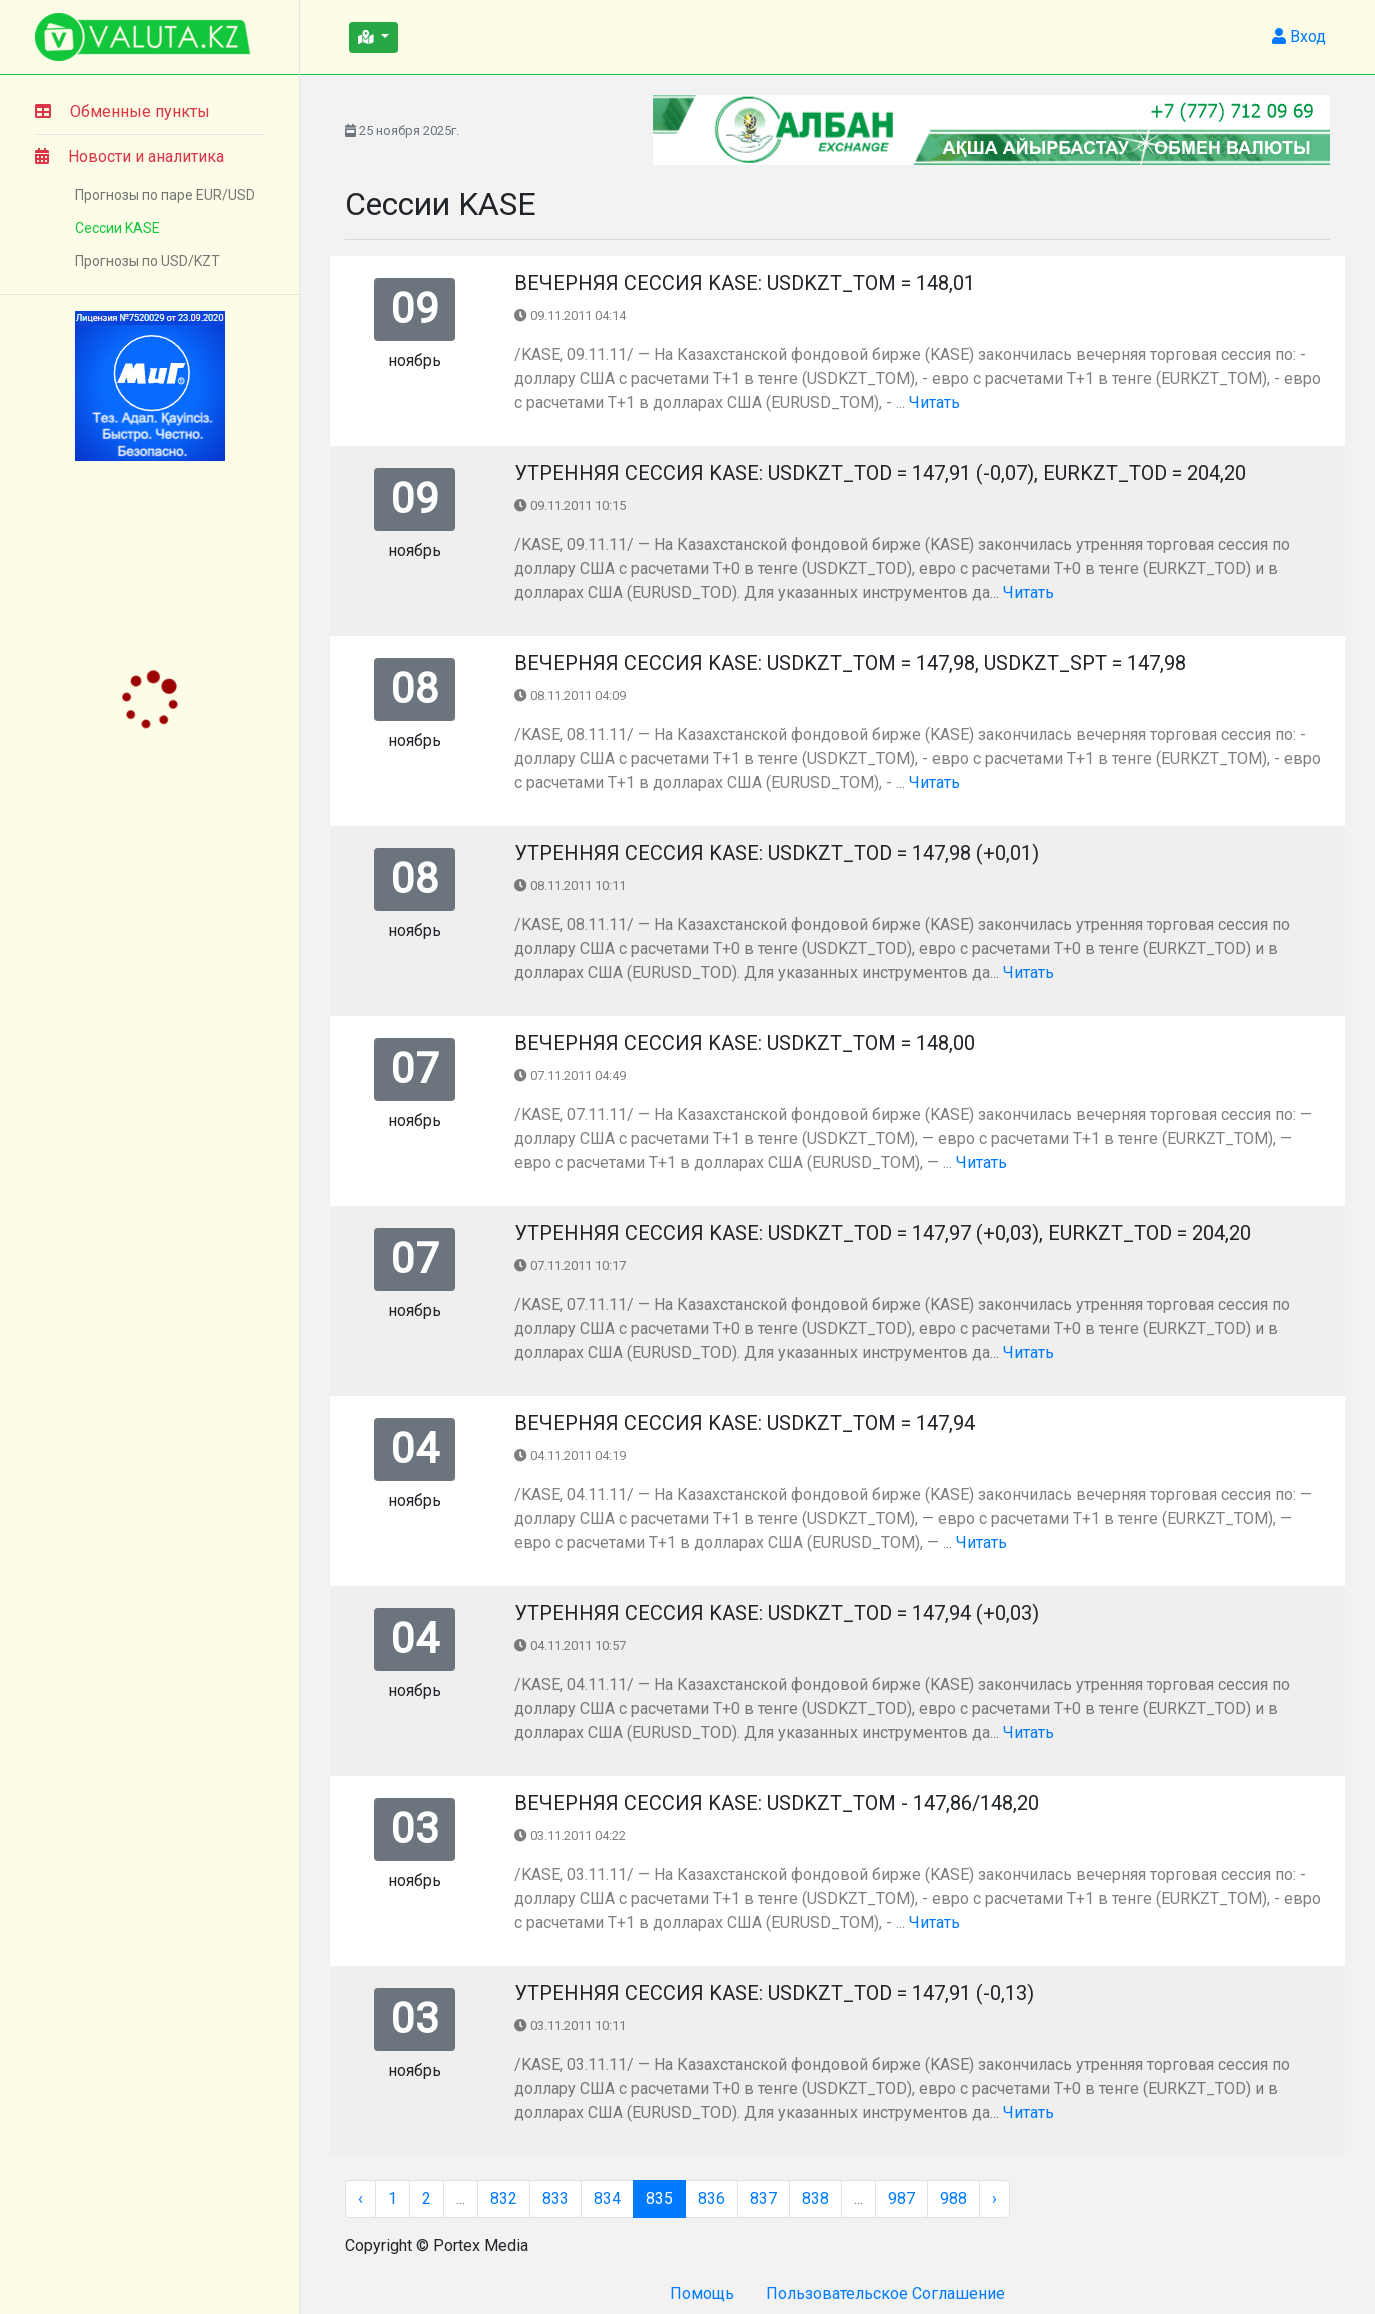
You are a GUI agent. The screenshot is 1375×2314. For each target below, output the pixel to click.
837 (763, 2198)
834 (607, 2198)
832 (503, 2198)
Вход (1299, 36)
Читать (934, 402)
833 (555, 2198)
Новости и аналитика (129, 156)
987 (901, 2198)
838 (815, 2198)
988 (953, 2198)
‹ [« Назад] (360, 2198)
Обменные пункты (122, 111)
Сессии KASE (117, 228)
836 (711, 2198)
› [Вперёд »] (994, 2198)
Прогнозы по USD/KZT (147, 261)
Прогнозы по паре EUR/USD (165, 195)
